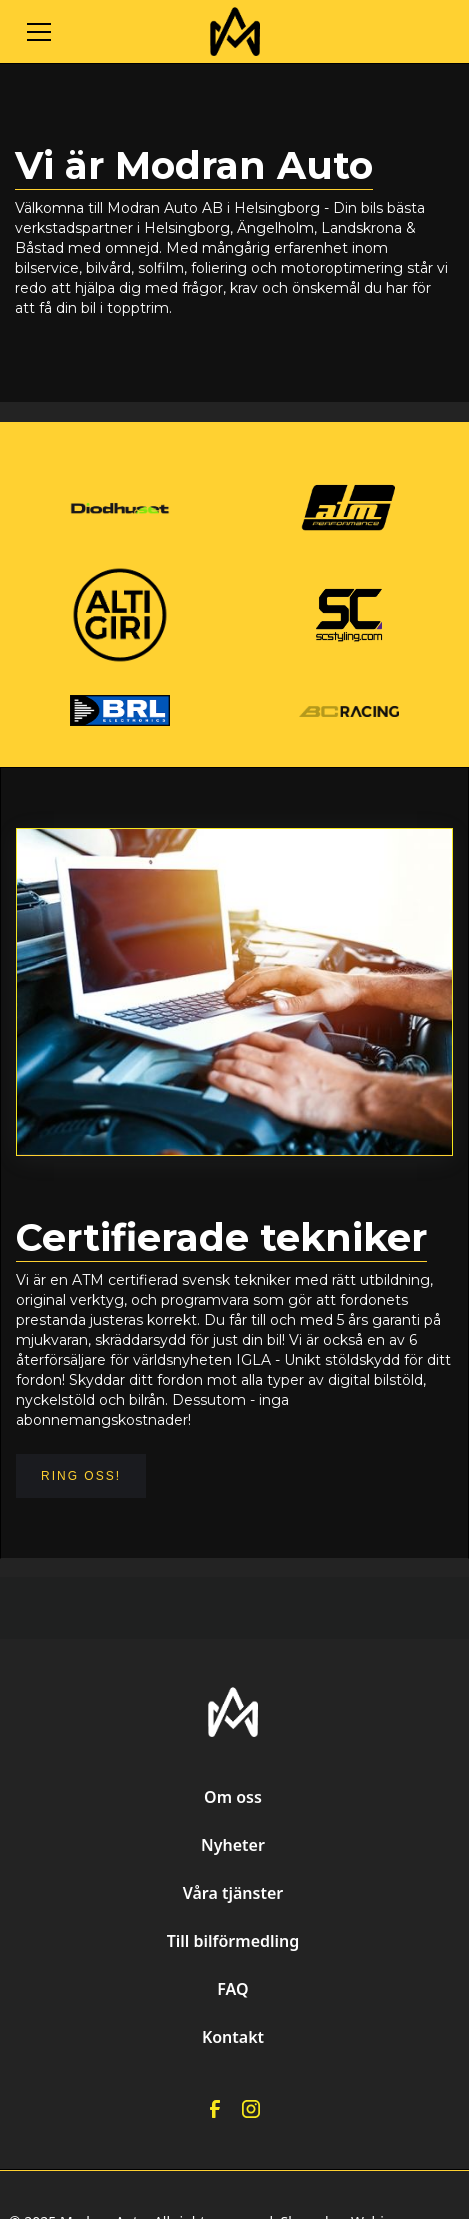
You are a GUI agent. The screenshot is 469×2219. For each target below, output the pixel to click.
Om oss (233, 1797)
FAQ (232, 1989)
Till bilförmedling (233, 1941)
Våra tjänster (233, 1893)
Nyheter (233, 1845)
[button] (112, 32)
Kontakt (233, 2037)
